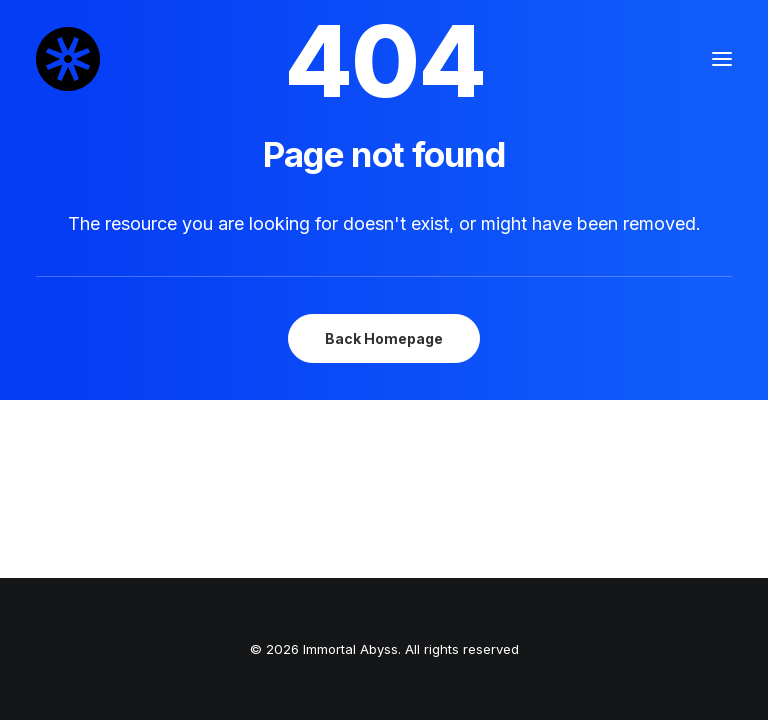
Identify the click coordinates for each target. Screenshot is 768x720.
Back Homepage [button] (384, 338)
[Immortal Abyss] (68, 59)
